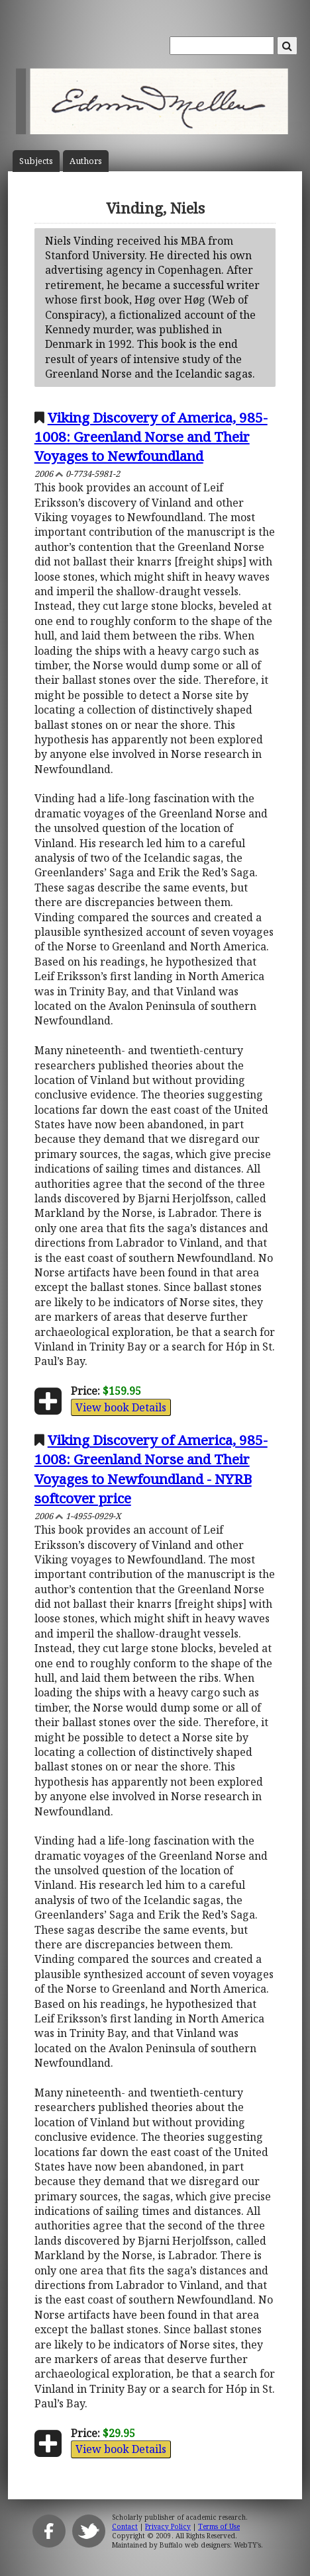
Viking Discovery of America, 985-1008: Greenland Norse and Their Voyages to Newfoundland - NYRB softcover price (151, 1469)
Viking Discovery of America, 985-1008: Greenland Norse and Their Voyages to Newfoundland (151, 436)
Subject (36, 161)
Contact (125, 2526)
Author (86, 161)
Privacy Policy (168, 2526)
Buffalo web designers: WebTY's (210, 2545)
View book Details (121, 1407)
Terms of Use (219, 2526)
